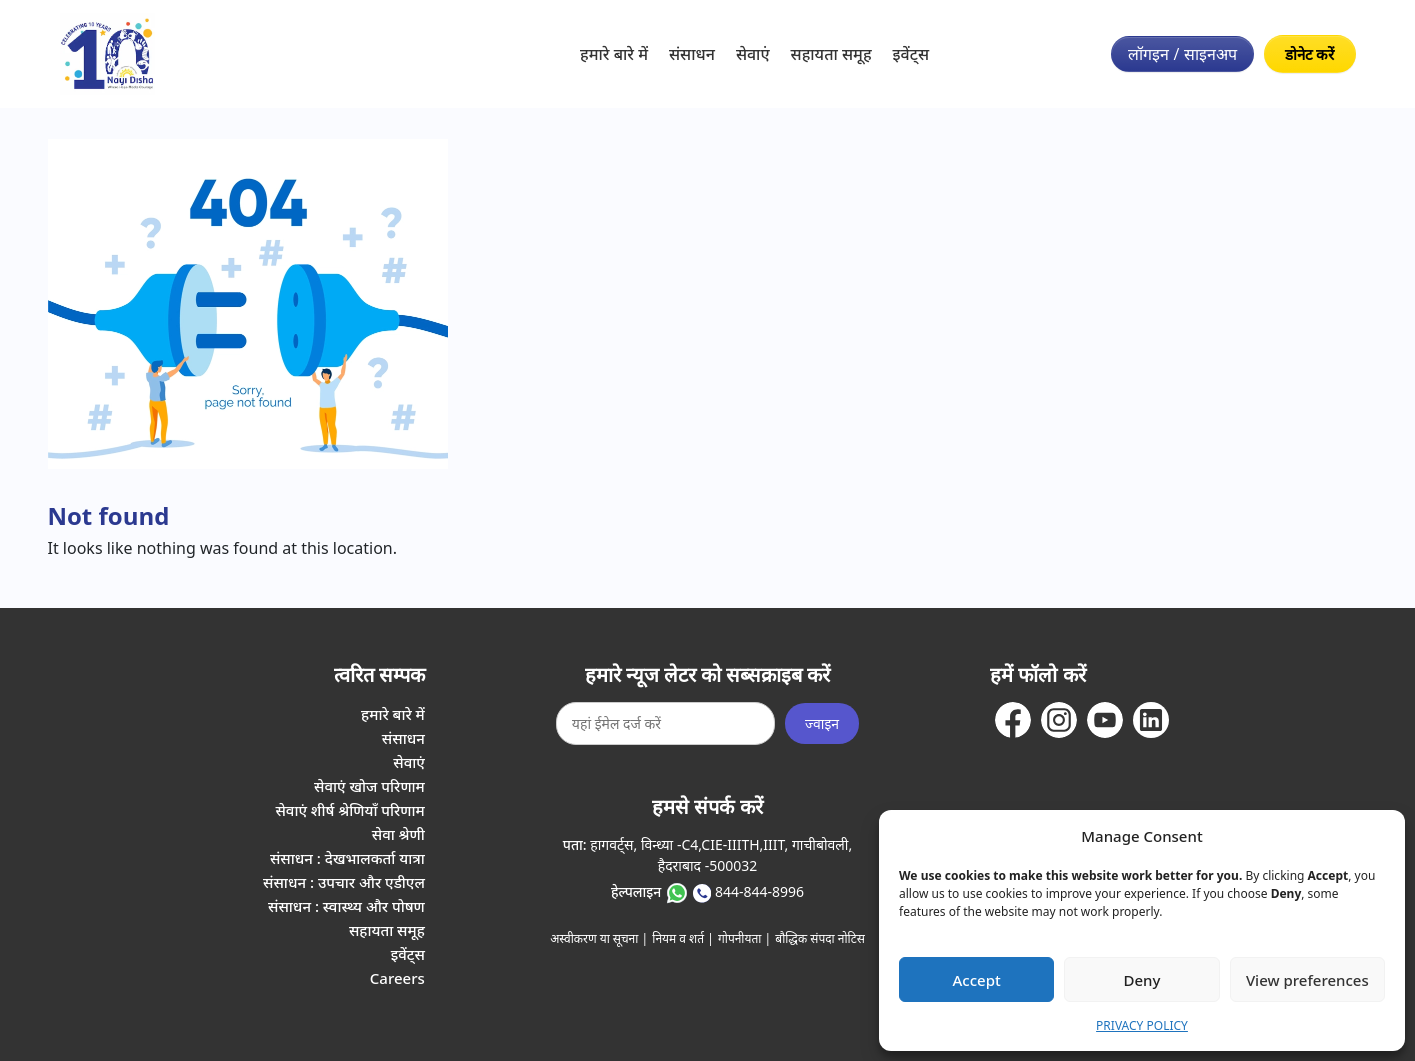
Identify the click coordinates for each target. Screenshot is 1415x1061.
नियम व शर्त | (683, 938)
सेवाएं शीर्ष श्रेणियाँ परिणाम (349, 810)
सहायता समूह (831, 54)
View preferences (1307, 980)
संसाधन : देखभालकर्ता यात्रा (347, 858)
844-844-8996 (759, 891)
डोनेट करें (1310, 54)
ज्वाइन (822, 723)
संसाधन (692, 54)
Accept (977, 980)
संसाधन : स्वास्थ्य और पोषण (346, 906)
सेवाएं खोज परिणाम (369, 786)
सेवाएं (753, 54)
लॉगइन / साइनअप (1182, 54)
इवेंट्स (911, 54)
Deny (1142, 980)
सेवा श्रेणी (398, 834)
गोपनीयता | (744, 938)
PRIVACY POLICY (1142, 1025)
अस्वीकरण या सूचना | (599, 938)
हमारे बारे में (614, 54)
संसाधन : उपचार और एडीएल (344, 882)
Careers (397, 978)
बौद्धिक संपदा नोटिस (820, 938)
